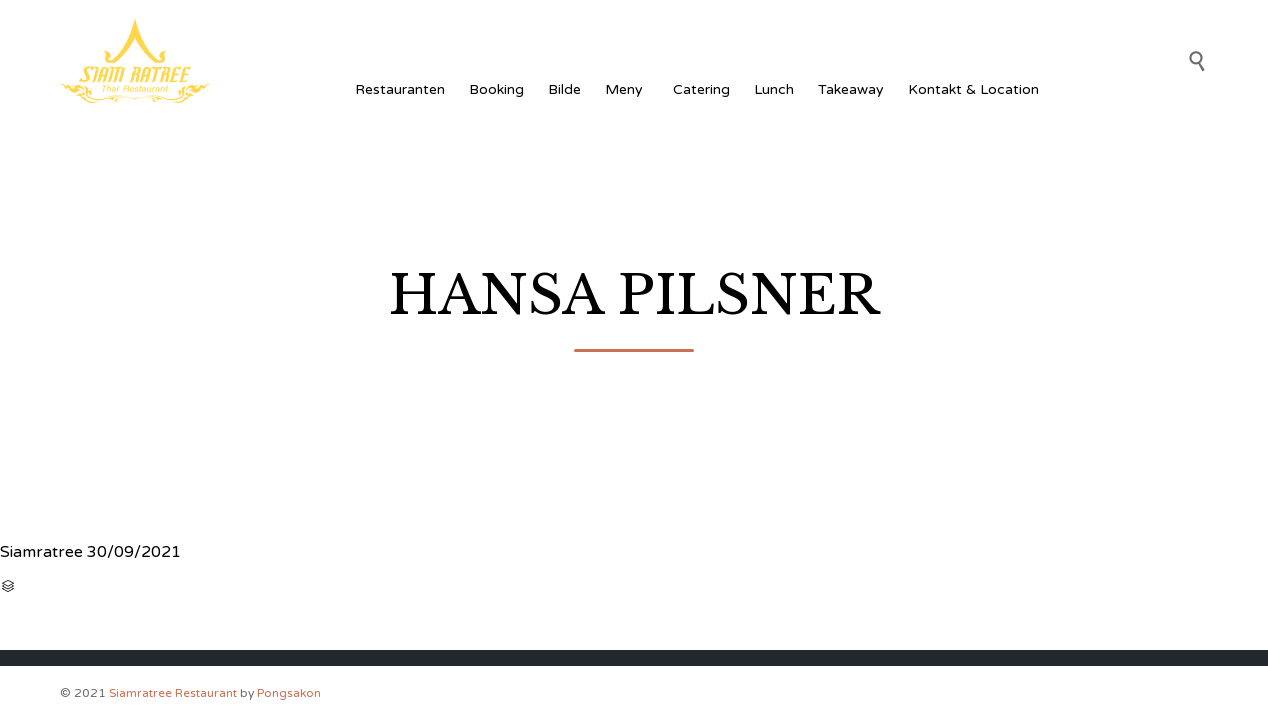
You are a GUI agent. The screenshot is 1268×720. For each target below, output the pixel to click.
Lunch (774, 89)
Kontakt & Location (973, 89)
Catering (701, 89)
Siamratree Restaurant (173, 693)
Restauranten (400, 89)
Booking (496, 89)
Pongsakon (289, 693)
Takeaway (851, 89)
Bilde (564, 89)
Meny (627, 89)
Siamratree (41, 552)
